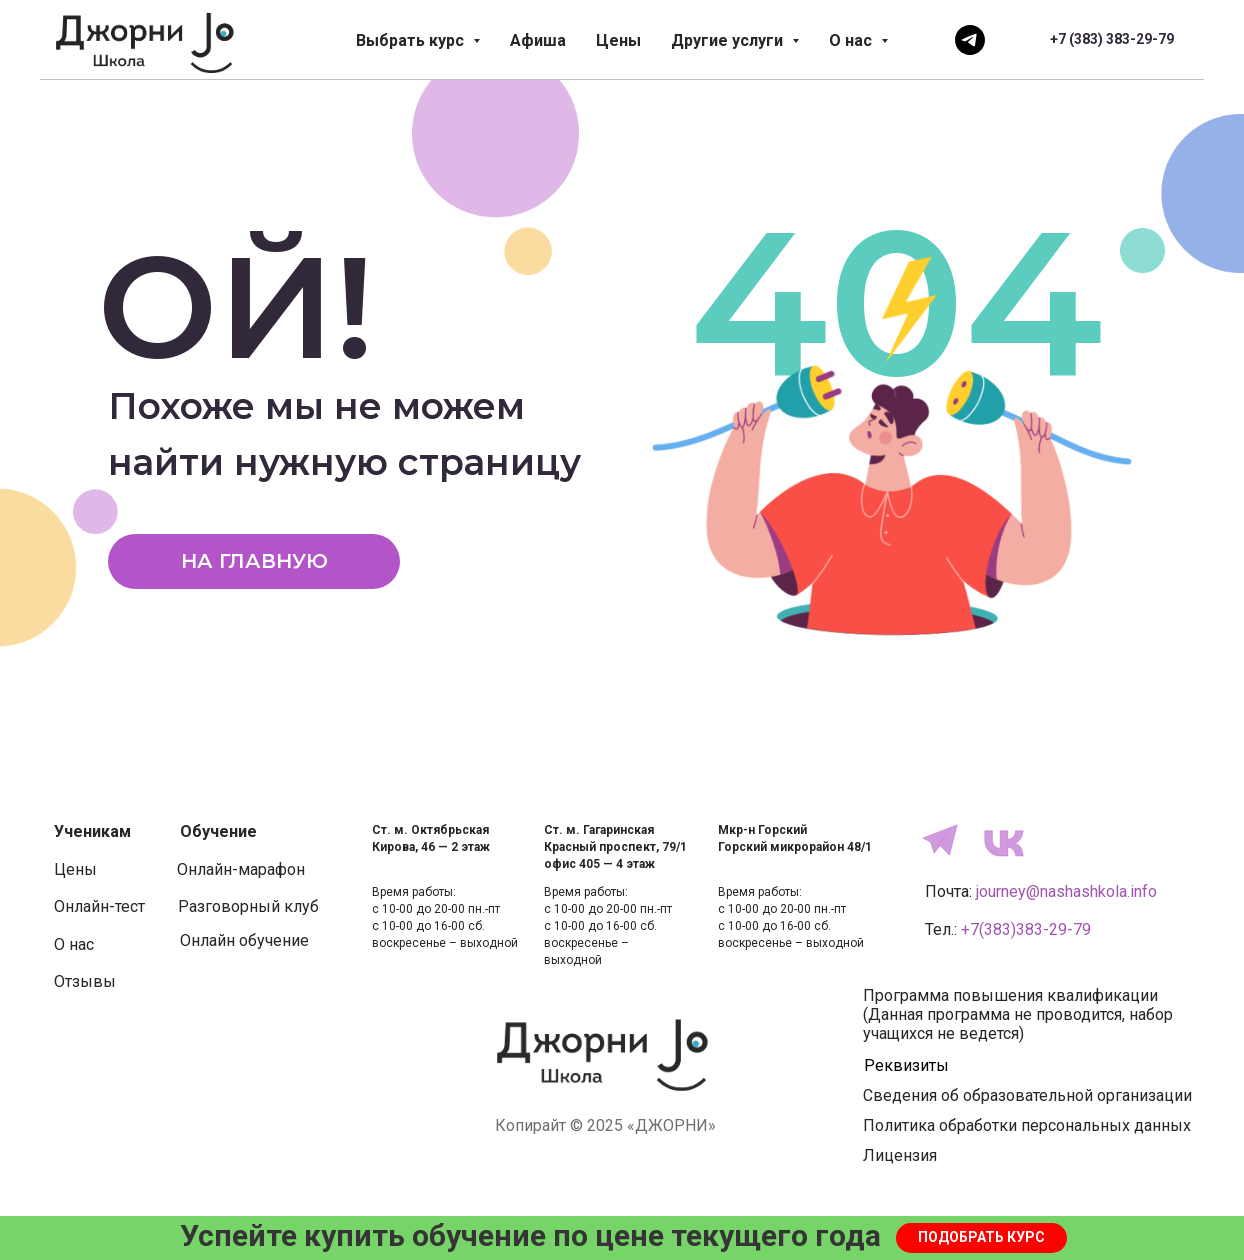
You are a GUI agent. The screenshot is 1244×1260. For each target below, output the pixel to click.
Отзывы (85, 981)
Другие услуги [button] (729, 40)
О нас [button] (852, 40)
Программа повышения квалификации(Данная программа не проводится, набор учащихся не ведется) (1018, 1014)
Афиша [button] (538, 40)
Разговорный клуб (248, 906)
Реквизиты (906, 1065)
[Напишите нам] (970, 40)
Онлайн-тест (99, 906)
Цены (618, 40)
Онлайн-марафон (241, 869)
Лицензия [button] (900, 1155)
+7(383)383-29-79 (1026, 929)
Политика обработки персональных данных (1027, 1125)
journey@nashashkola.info (1066, 891)
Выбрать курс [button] (412, 40)
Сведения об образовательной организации (1027, 1095)
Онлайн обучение (244, 940)
